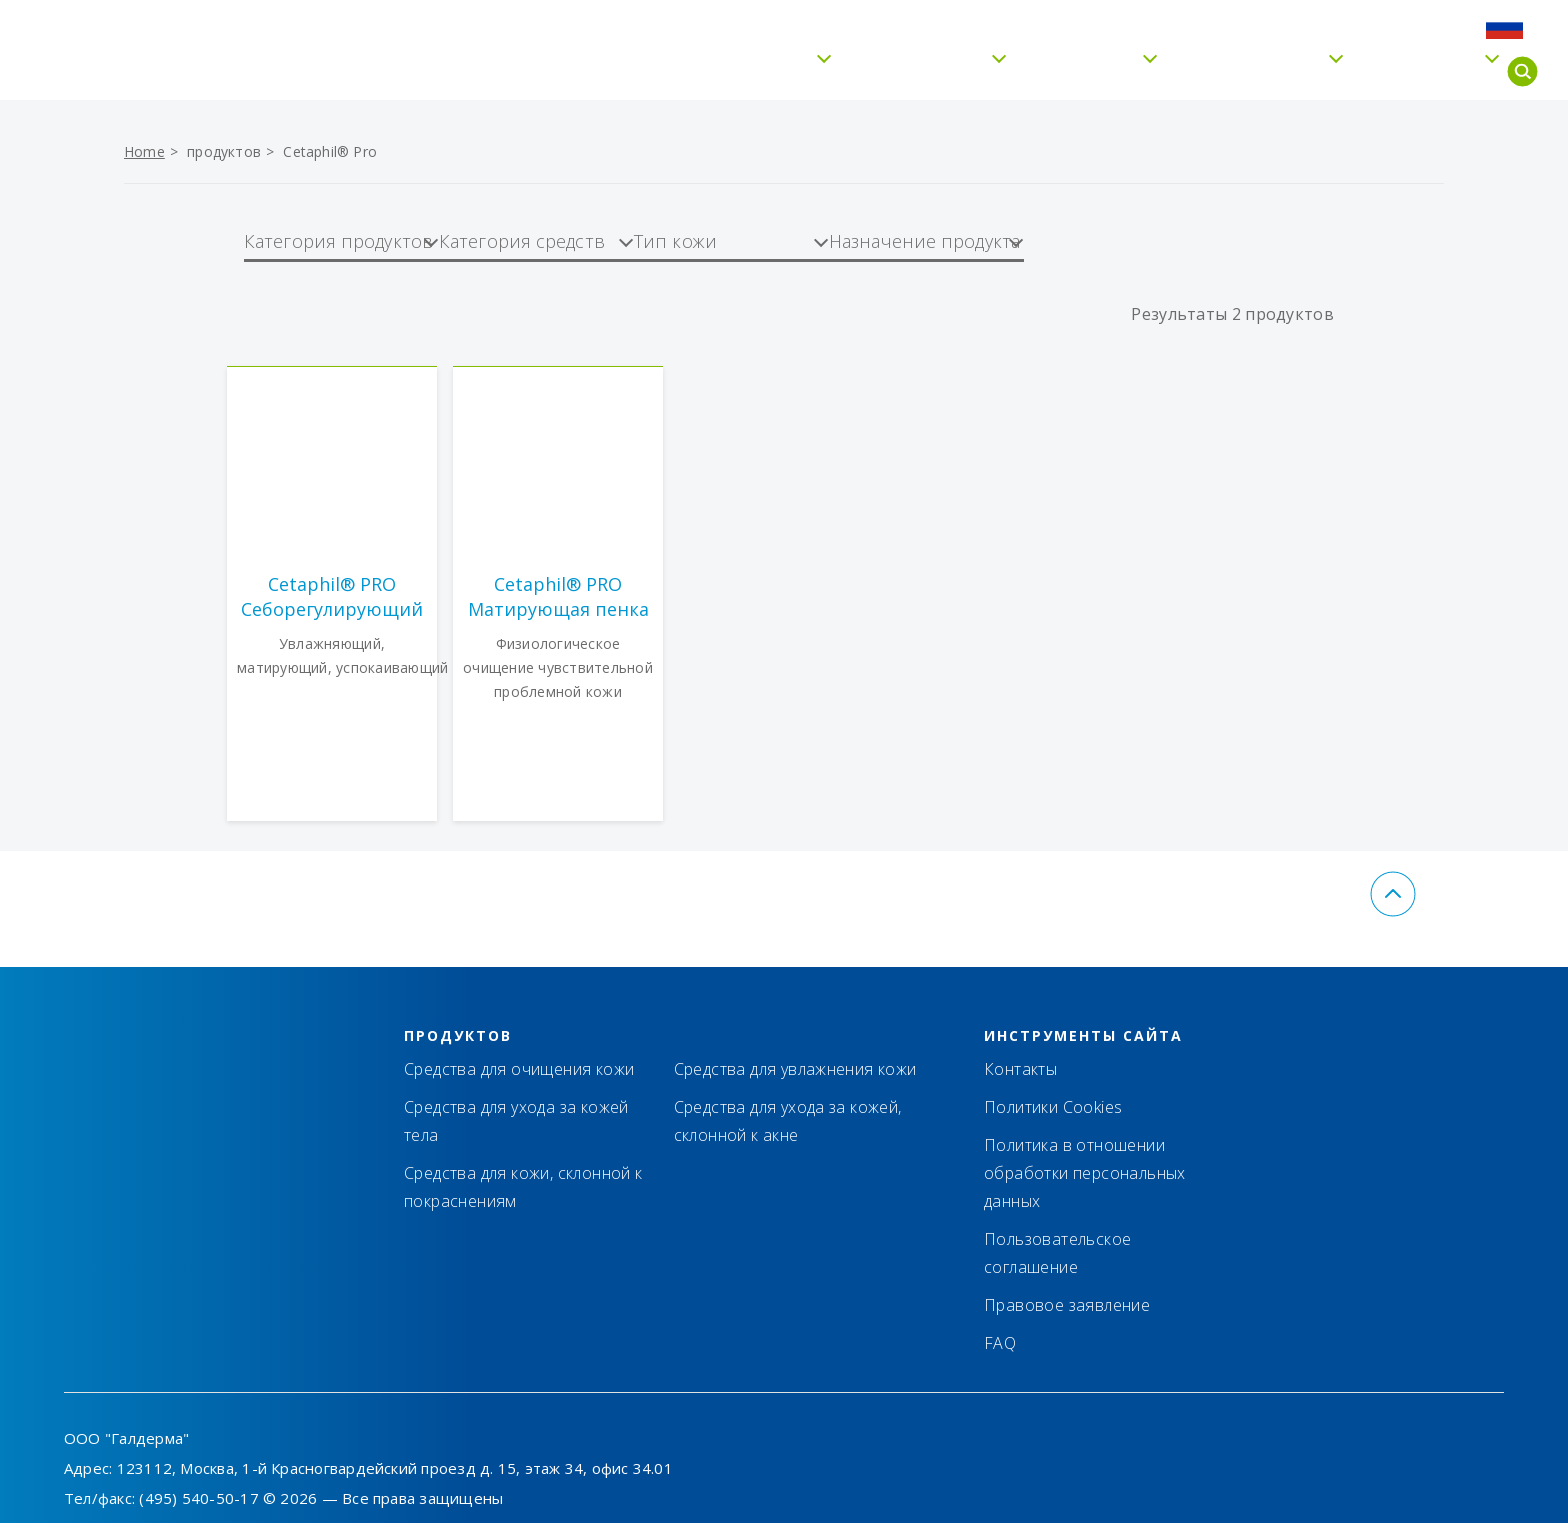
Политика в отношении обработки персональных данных (1085, 1173)
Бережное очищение (693, 72)
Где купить (1300, 26)
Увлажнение (907, 72)
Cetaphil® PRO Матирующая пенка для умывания (558, 597)
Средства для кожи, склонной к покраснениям (523, 1187)
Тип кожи (1070, 72)
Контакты (1187, 26)
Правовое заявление (1067, 1305)
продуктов (224, 151)
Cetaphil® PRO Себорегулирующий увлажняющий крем (332, 597)
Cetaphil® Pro (1239, 72)
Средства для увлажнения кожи (795, 1069)
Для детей (1410, 72)
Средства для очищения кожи (519, 1069)
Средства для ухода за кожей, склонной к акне (788, 1121)
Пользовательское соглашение (1057, 1253)
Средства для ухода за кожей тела (516, 1121)
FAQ (1388, 26)
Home (144, 151)
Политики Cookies (1053, 1107)
